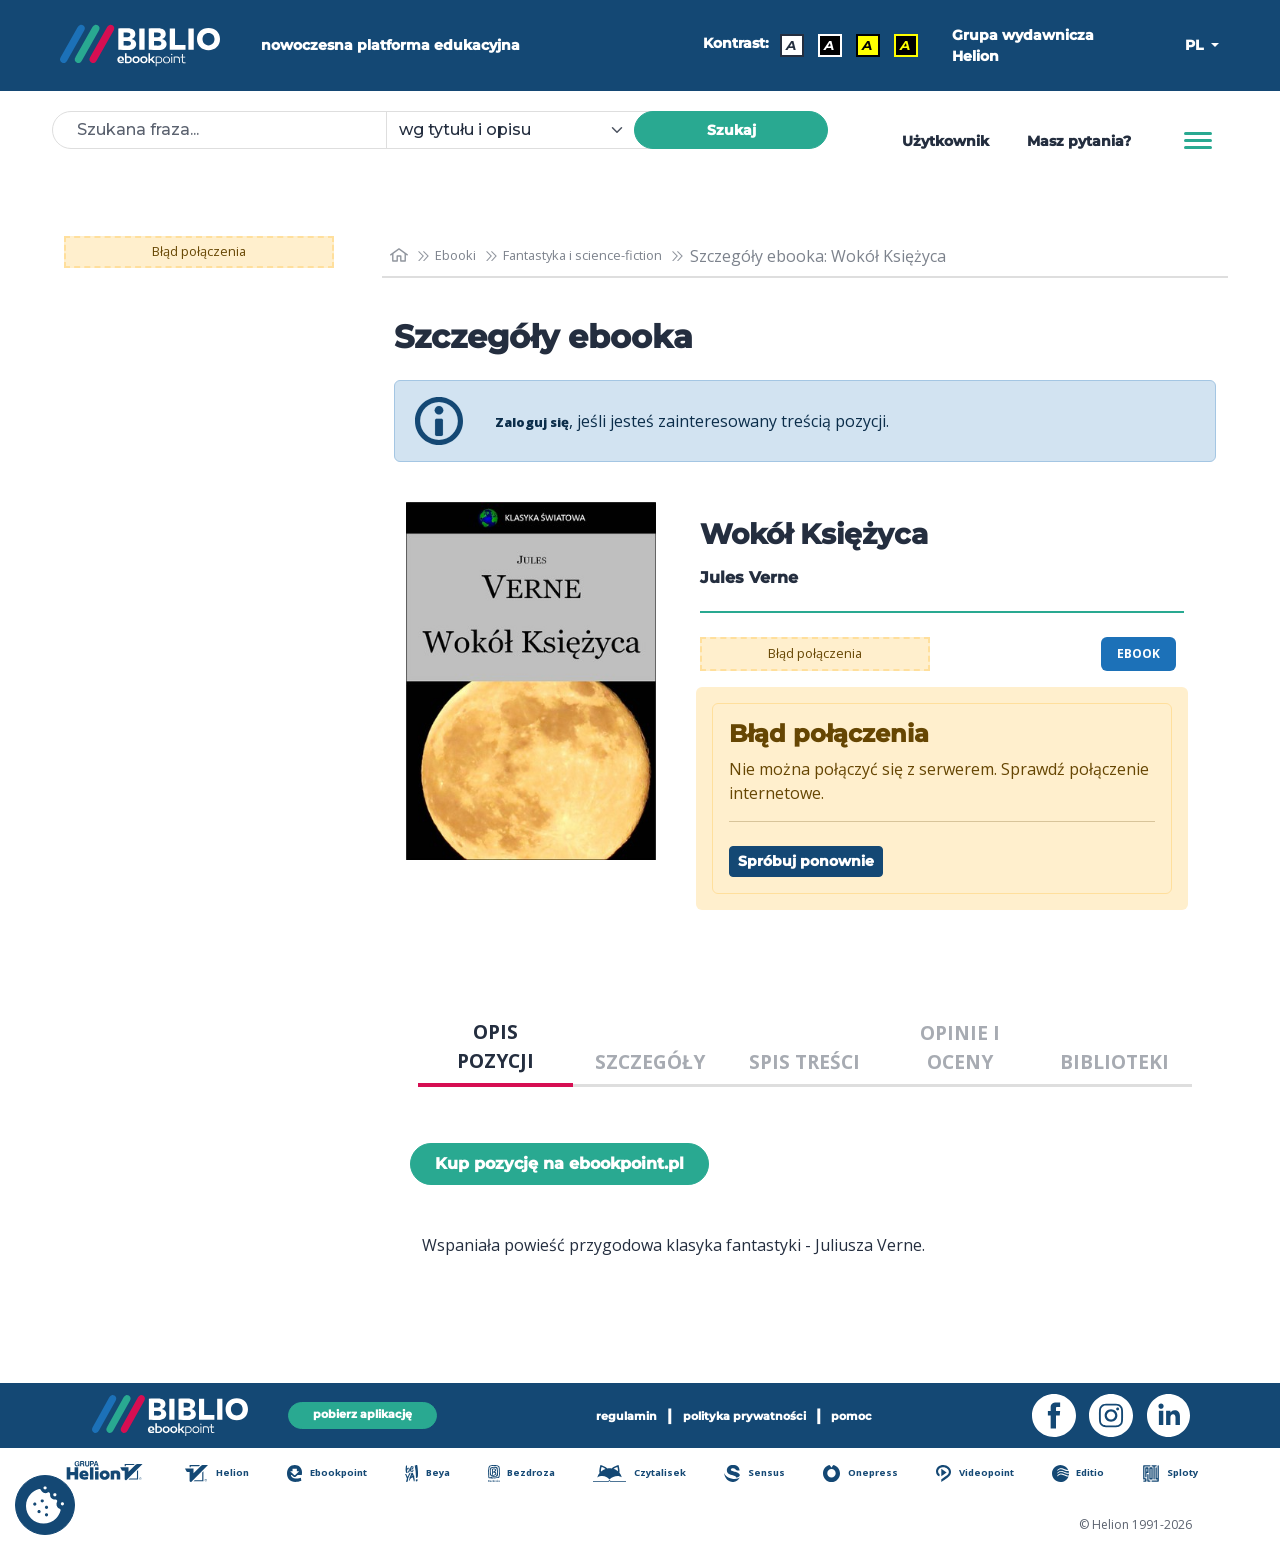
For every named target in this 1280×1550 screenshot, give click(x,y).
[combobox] (522, 130)
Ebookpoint (343, 1475)
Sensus (770, 1475)
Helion (234, 1475)
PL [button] (1196, 45)
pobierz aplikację (362, 1412)
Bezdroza (533, 1475)
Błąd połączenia (199, 252)
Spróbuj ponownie (806, 861)
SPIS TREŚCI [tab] (804, 1061)
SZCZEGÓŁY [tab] (650, 1061)
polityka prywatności (747, 1413)
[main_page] (401, 255)
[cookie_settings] (45, 1505)
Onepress (874, 1475)
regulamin (603, 1413)
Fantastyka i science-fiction (619, 256)
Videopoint (989, 1475)
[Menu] (1198, 141)
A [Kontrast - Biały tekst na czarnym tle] (824, 45)
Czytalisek (654, 1475)
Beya (443, 1475)
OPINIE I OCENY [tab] (960, 1047)
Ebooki (466, 256)
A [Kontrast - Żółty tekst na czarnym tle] (900, 45)
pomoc (878, 1413)
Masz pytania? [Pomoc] (1079, 141)
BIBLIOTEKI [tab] (1114, 1061)
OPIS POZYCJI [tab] (495, 1046)
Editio (1092, 1475)
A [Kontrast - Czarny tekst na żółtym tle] (862, 45)
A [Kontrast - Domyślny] (786, 45)
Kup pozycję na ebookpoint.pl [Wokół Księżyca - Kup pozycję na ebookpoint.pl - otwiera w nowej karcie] (559, 1163)
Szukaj (731, 130)
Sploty (1180, 1475)
